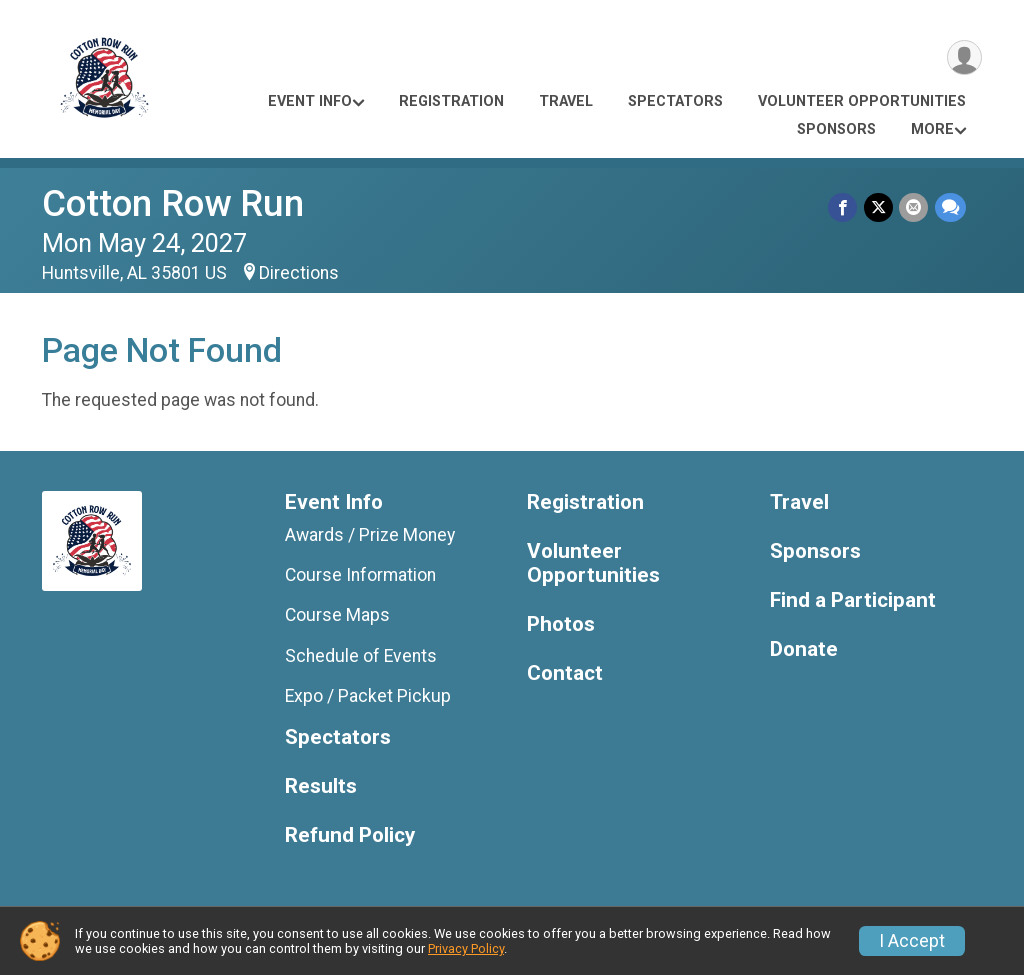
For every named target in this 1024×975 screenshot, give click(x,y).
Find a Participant (853, 600)
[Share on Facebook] (844, 207)
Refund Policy (350, 835)
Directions (299, 273)
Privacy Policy (466, 948)
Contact (565, 673)
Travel (566, 101)
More (932, 129)
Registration (451, 101)
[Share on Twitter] (879, 207)
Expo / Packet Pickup (368, 696)
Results (321, 786)
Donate (804, 649)
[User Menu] (963, 58)
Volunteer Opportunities (862, 101)
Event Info (310, 101)
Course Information (360, 575)
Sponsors (836, 129)
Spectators (675, 101)
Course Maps (337, 615)
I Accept (912, 941)
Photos (561, 624)
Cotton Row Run (173, 203)
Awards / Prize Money (370, 535)
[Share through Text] (950, 207)
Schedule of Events (361, 656)
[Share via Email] (914, 207)
